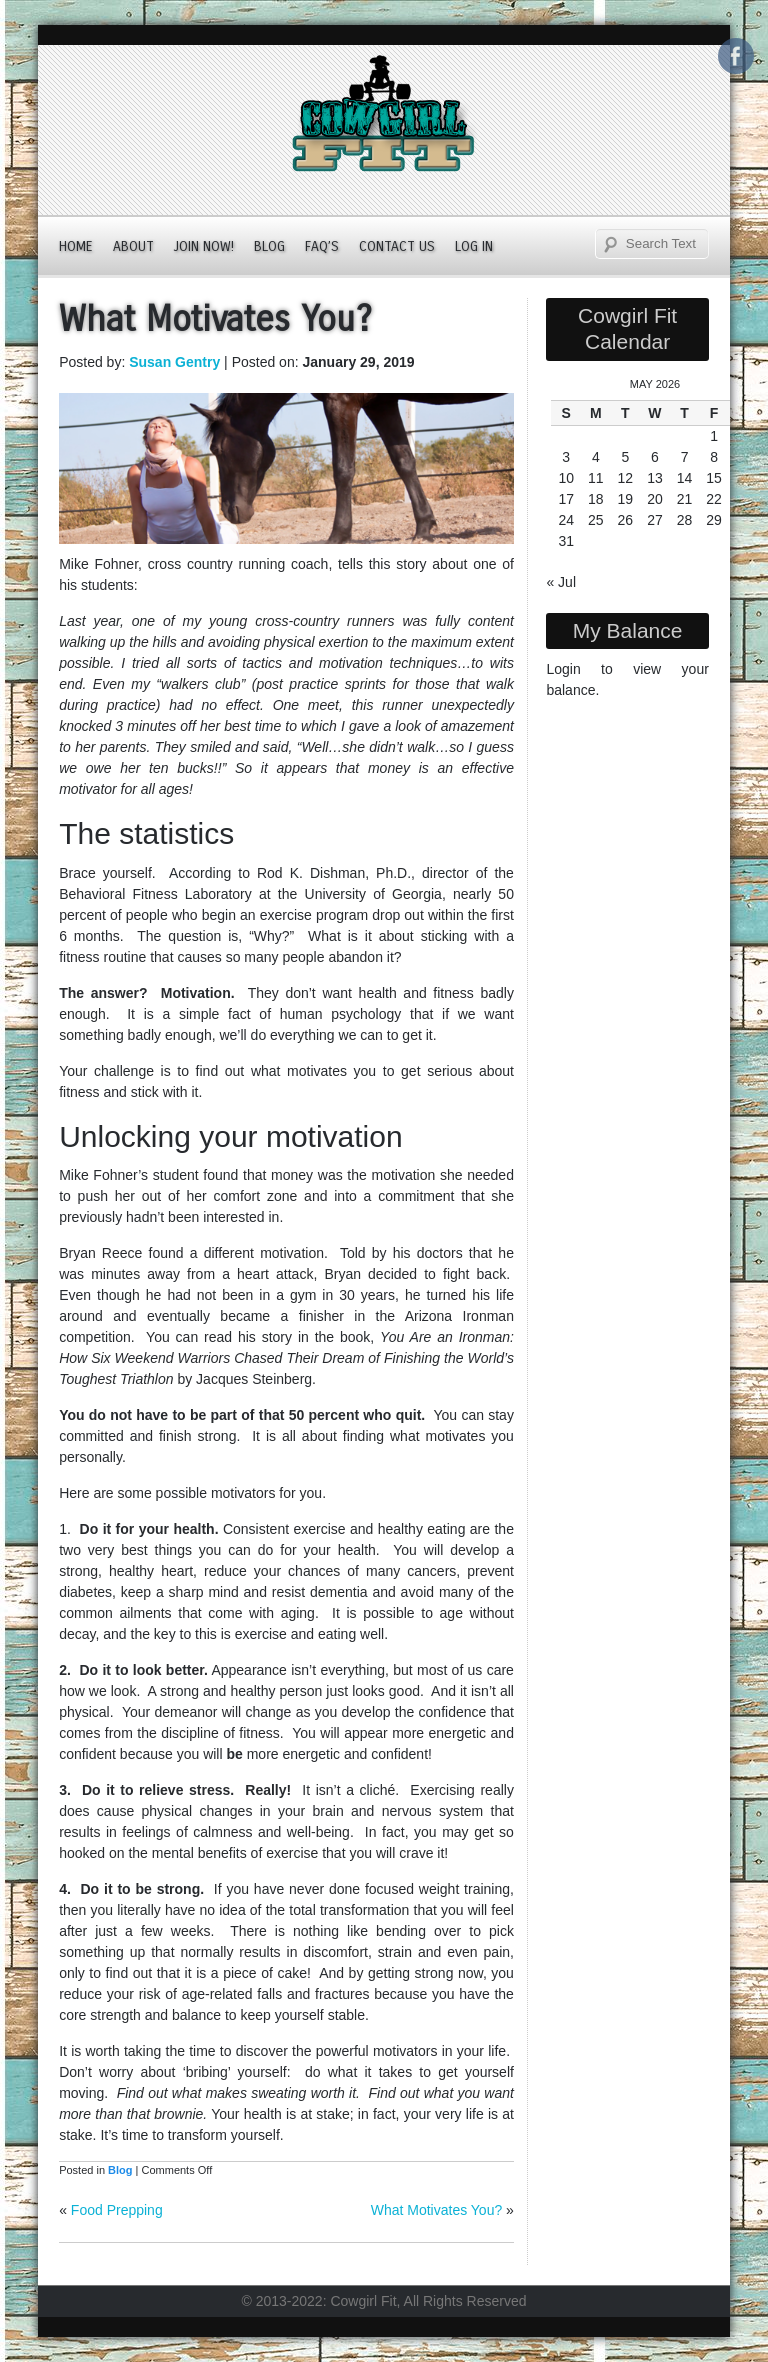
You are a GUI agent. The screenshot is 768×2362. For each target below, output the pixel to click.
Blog (269, 246)
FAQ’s (322, 246)
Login (563, 669)
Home (76, 246)
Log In (474, 246)
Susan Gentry (174, 362)
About (133, 246)
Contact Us (397, 246)
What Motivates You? (437, 2210)
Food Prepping (117, 2210)
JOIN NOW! (204, 246)
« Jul (561, 582)
